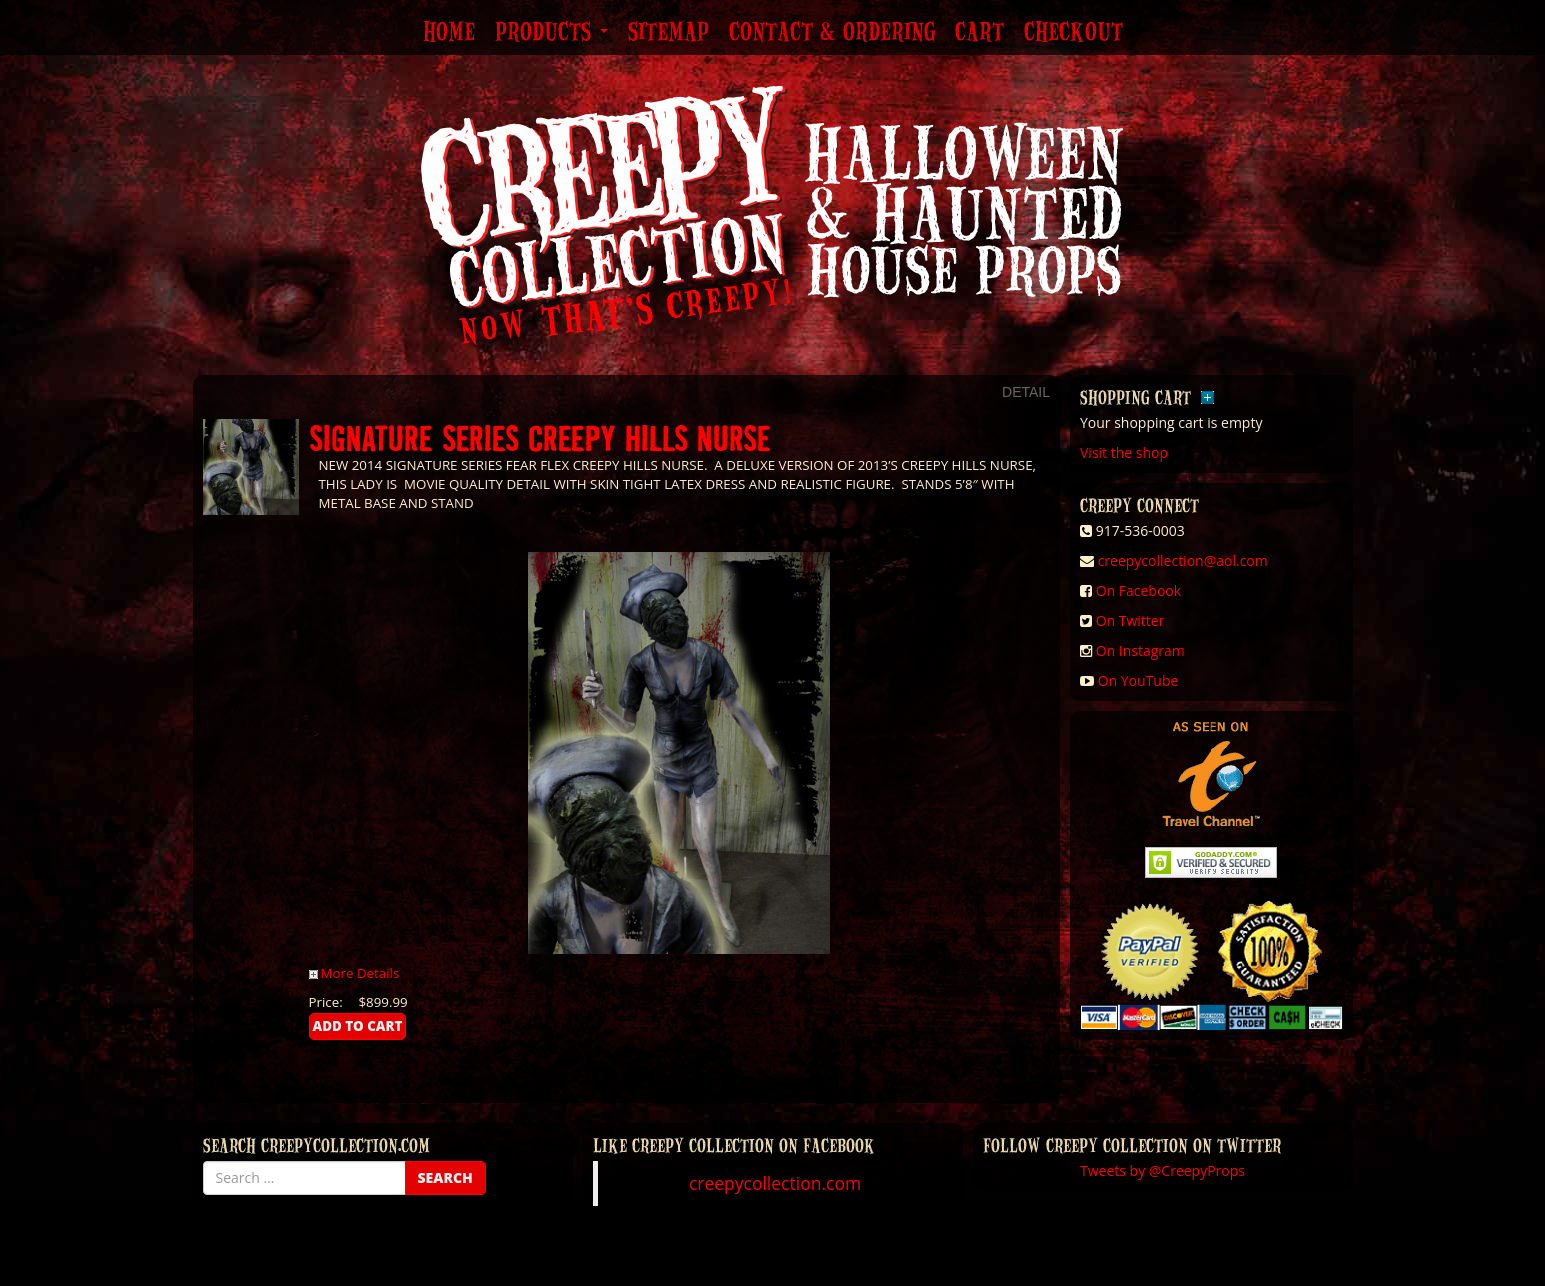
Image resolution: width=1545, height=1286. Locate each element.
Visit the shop (1124, 452)
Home (449, 33)
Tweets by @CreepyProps (1162, 1170)
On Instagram (1140, 650)
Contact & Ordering (832, 33)
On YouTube (1138, 680)
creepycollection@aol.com (1183, 560)
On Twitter (1130, 620)
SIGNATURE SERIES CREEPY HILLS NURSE (540, 437)
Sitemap (668, 33)
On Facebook (1138, 590)
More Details (354, 973)
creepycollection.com (775, 1183)
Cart (979, 33)
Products (551, 33)
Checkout (1073, 33)
